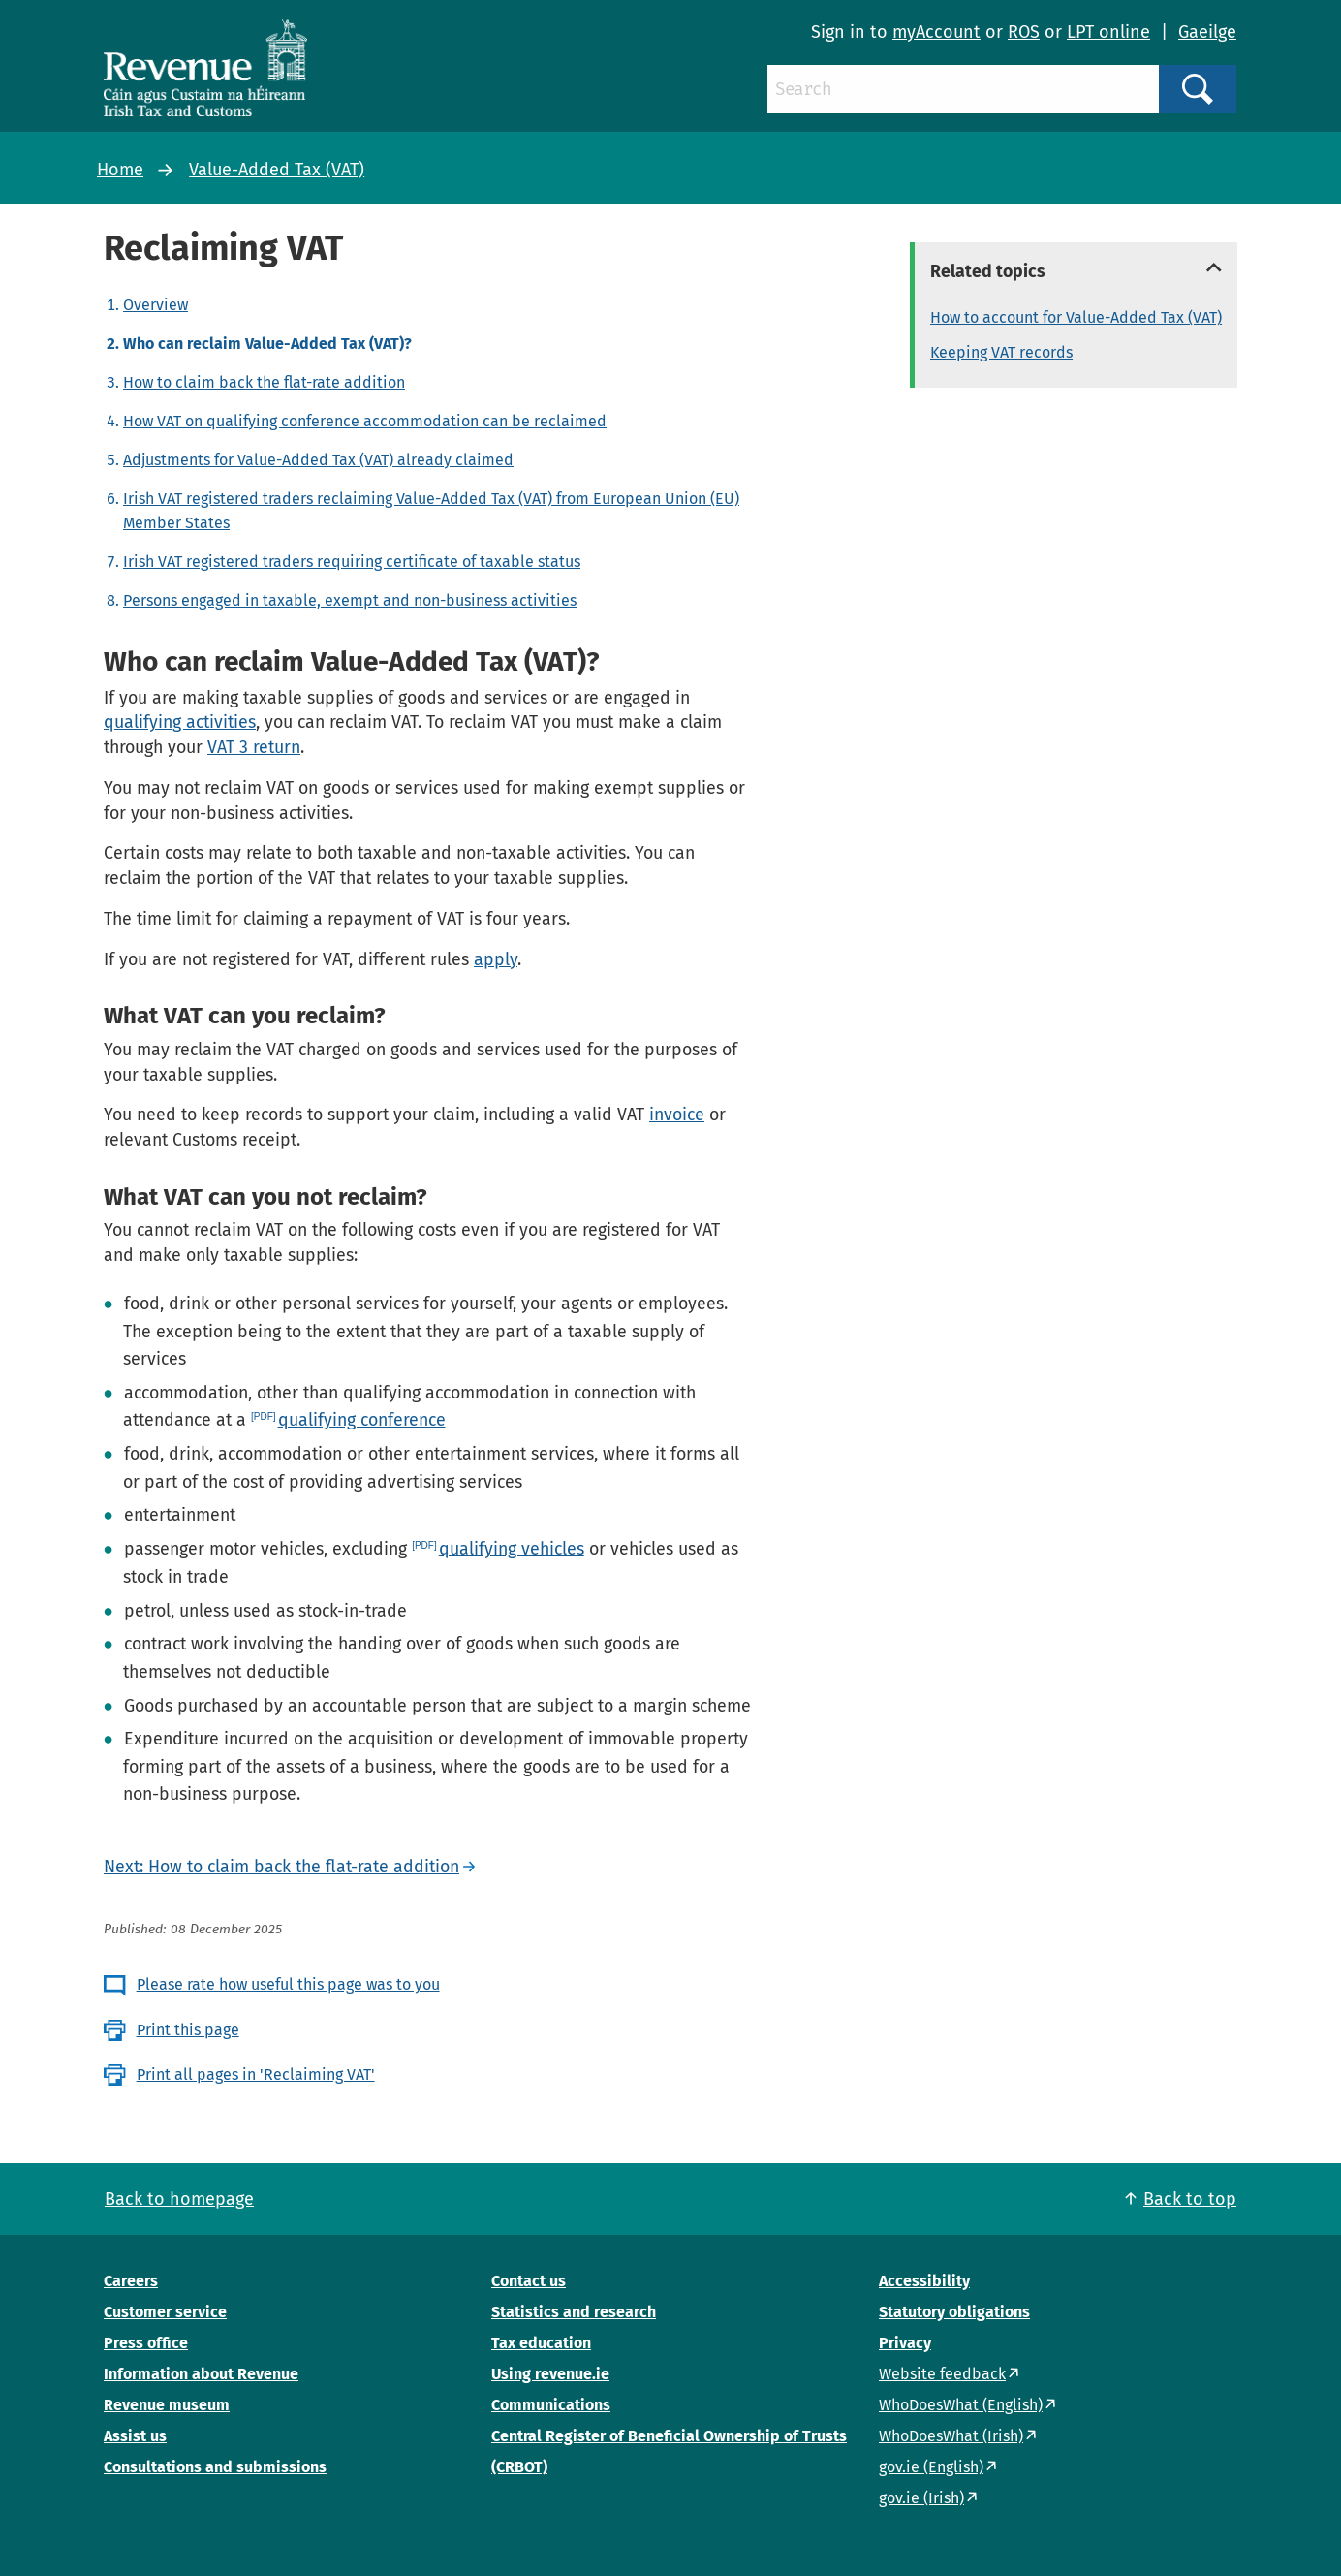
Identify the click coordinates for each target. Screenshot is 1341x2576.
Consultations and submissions (215, 2467)
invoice (676, 1114)
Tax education (541, 2343)
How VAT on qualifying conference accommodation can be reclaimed (365, 421)
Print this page (188, 2030)
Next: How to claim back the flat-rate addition (281, 1866)
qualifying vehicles (511, 1548)
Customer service (165, 2312)
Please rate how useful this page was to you (288, 1984)
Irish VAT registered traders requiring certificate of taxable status (351, 561)
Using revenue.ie (550, 2374)
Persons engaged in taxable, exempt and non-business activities (350, 600)
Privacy (905, 2343)
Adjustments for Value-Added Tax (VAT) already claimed (318, 460)
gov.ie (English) (931, 2467)
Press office (146, 2343)
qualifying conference (362, 1419)
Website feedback (942, 2374)
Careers (131, 2281)
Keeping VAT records (1001, 352)
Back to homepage (179, 2199)
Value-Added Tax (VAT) (276, 169)
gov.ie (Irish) (921, 2498)
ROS (1024, 32)
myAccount (936, 32)
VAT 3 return (253, 747)
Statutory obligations (954, 2312)
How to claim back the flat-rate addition (264, 382)
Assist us (135, 2436)
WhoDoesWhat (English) (961, 2405)
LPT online (1108, 32)
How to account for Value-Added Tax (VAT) (1076, 317)
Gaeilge (1207, 32)
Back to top (1189, 2199)
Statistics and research (573, 2312)
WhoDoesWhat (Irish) (951, 2436)
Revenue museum (167, 2405)
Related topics (987, 271)
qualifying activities (180, 722)
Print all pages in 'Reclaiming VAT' (256, 2074)
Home (120, 169)
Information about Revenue (201, 2374)
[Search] (963, 89)
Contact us (528, 2281)
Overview (155, 305)
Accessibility (924, 2281)
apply (495, 959)
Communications (550, 2405)
